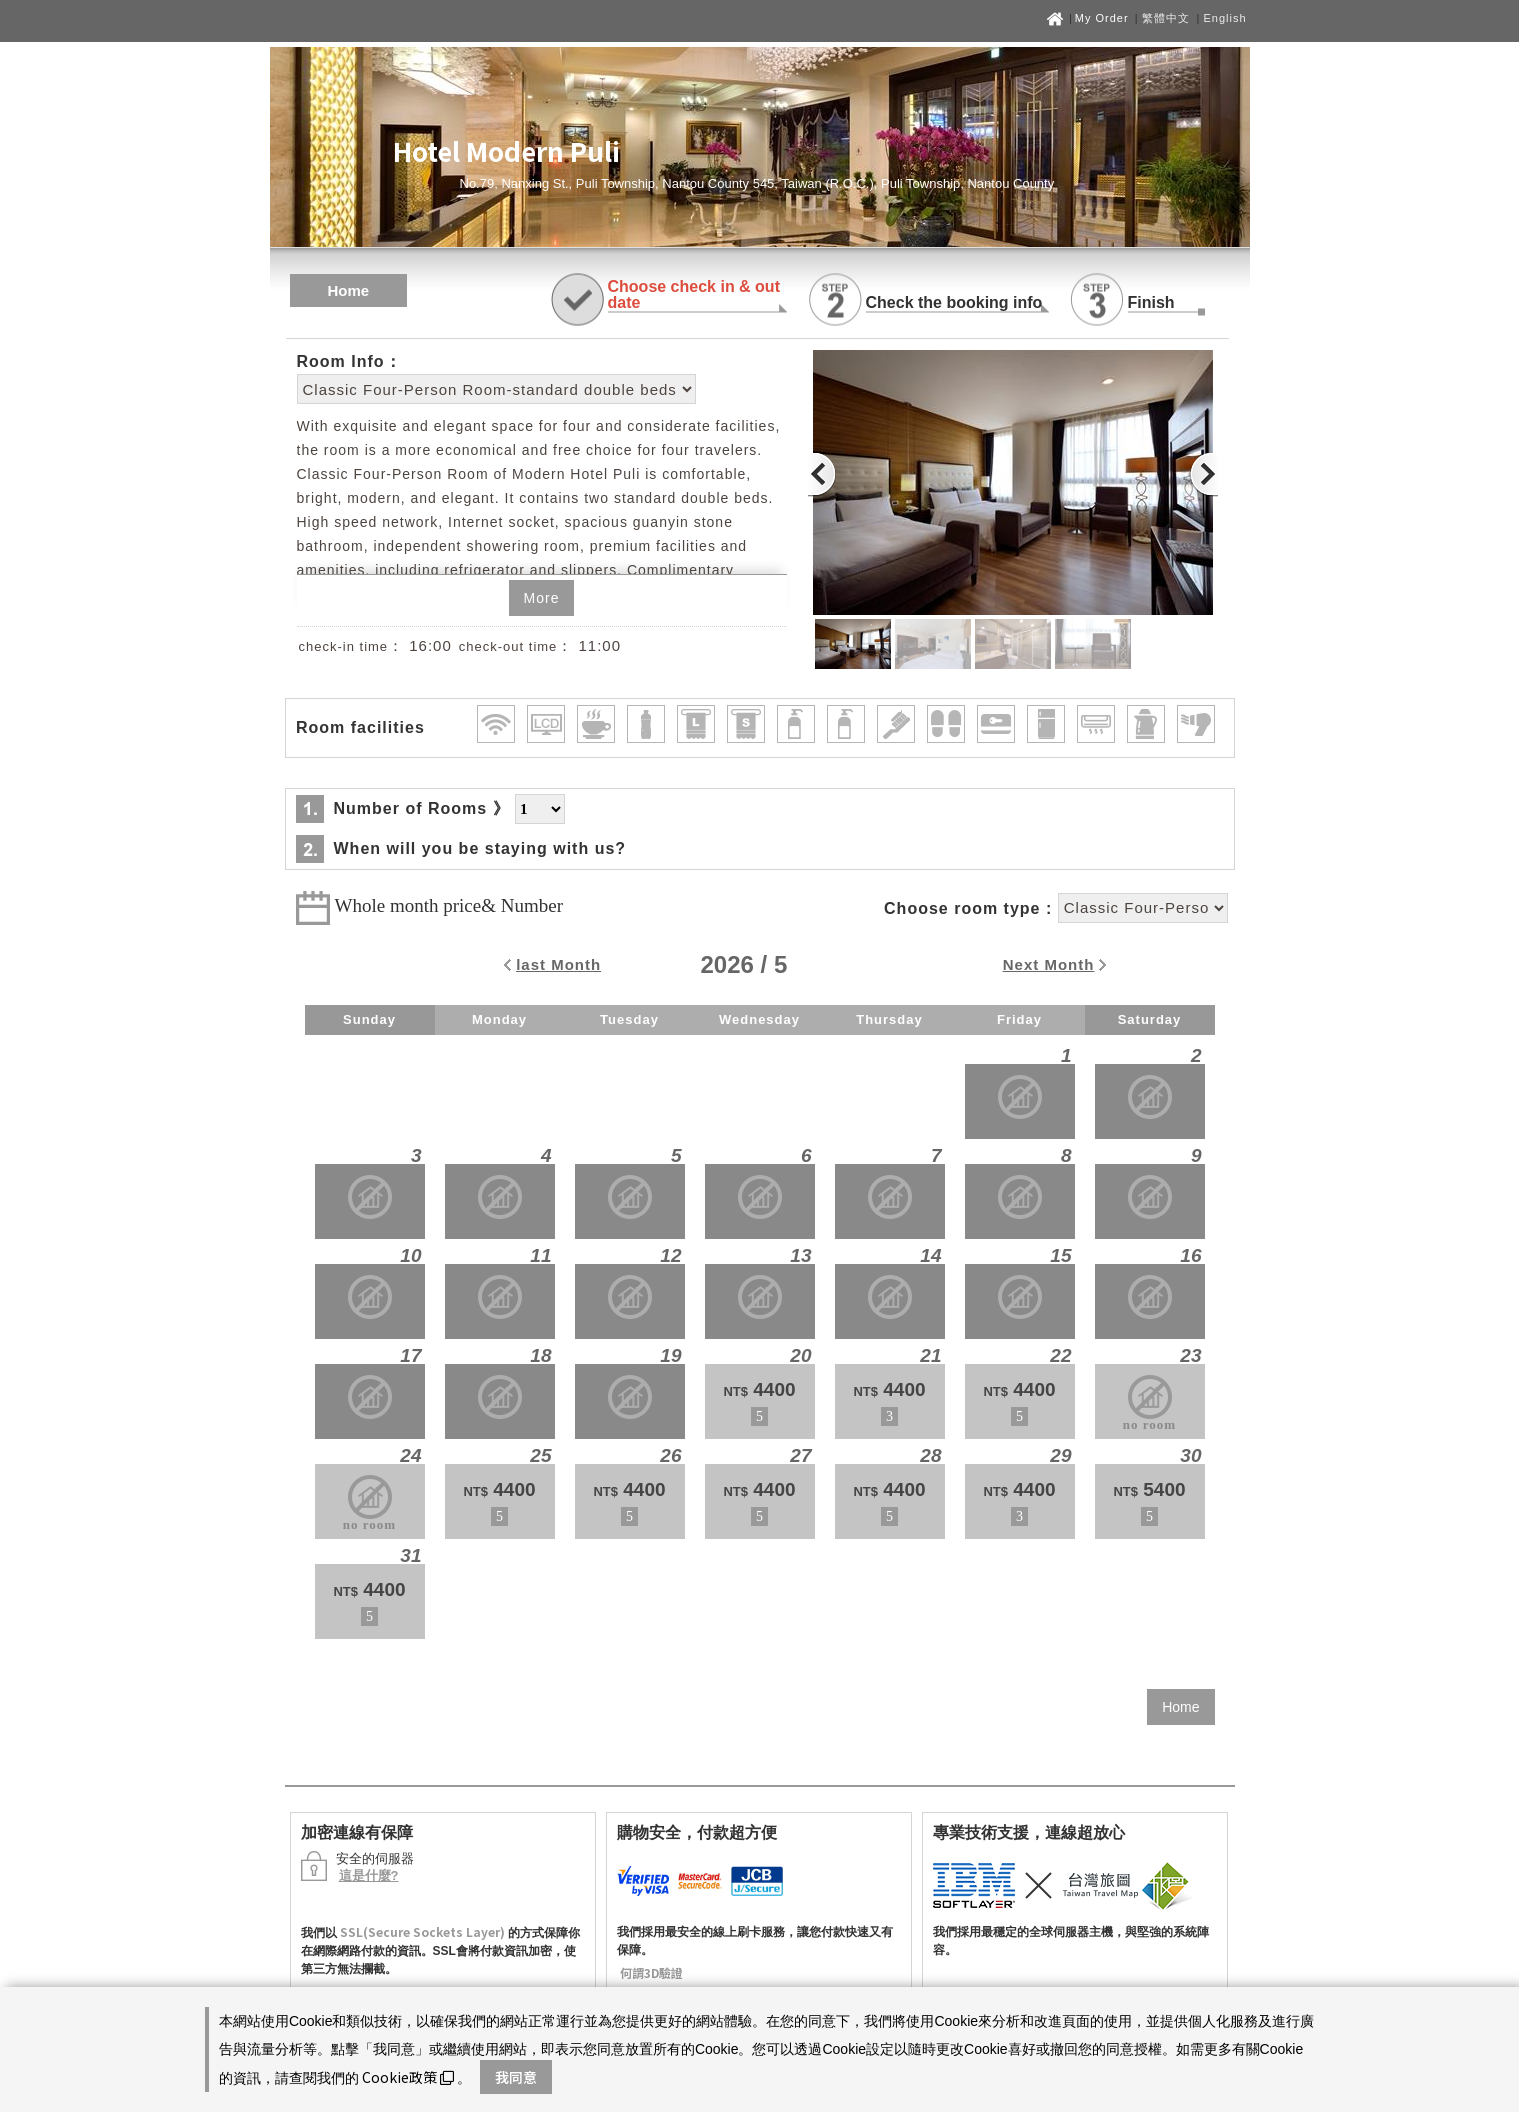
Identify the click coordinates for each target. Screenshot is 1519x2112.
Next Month (1049, 964)
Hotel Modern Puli (506, 150)
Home (349, 290)
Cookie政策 (408, 2077)
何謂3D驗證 (651, 1972)
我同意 (516, 2077)
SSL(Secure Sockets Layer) (422, 1931)
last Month (558, 964)
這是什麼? (369, 1875)
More (542, 598)
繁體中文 (1166, 18)
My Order (1104, 18)
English (1224, 18)
